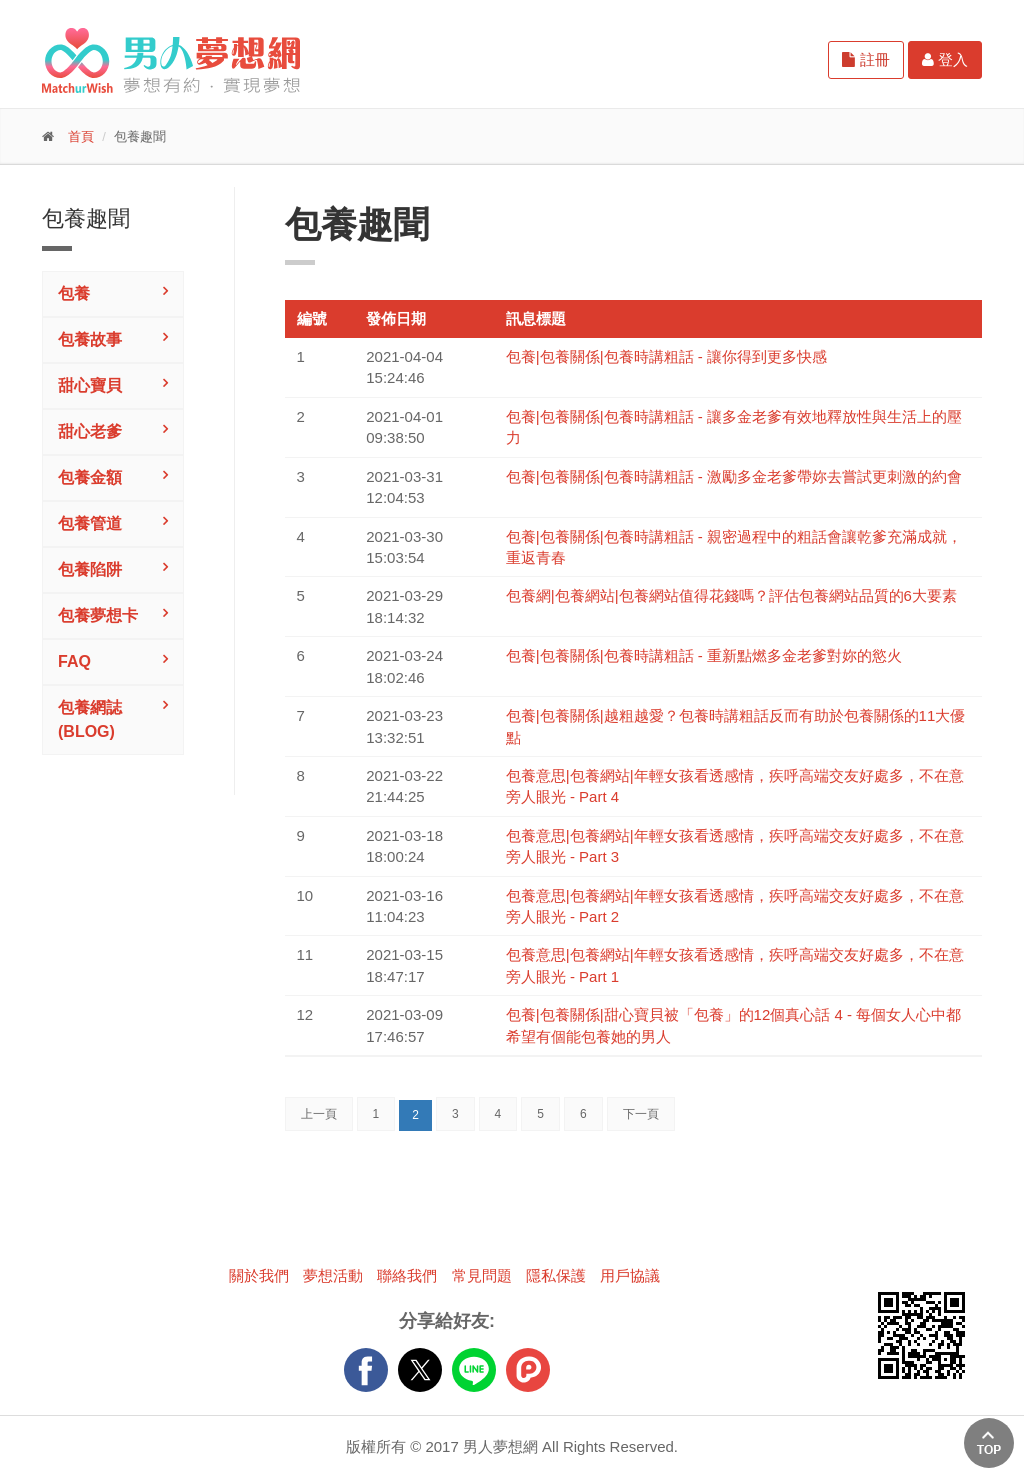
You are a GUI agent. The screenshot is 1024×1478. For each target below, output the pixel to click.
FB (366, 1370)
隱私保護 (556, 1275)
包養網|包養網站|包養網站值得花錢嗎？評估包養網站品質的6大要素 (731, 595)
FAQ (74, 661)
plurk (528, 1370)
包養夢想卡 (98, 615)
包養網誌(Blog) (90, 719)
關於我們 (259, 1275)
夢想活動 (333, 1275)
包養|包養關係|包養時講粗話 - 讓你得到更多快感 (666, 356)
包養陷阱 (90, 569)
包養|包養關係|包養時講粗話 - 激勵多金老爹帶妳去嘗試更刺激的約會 (734, 476)
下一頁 (641, 1114)
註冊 (865, 59)
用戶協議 (630, 1275)
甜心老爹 (90, 431)
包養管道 (90, 523)
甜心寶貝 (90, 385)
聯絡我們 (407, 1275)
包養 (74, 293)
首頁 (81, 136)
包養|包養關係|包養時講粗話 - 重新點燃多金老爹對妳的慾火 (704, 655)
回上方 (989, 1443)
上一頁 (319, 1114)
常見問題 (482, 1275)
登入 (945, 59)
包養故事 (90, 339)
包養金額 (90, 477)
